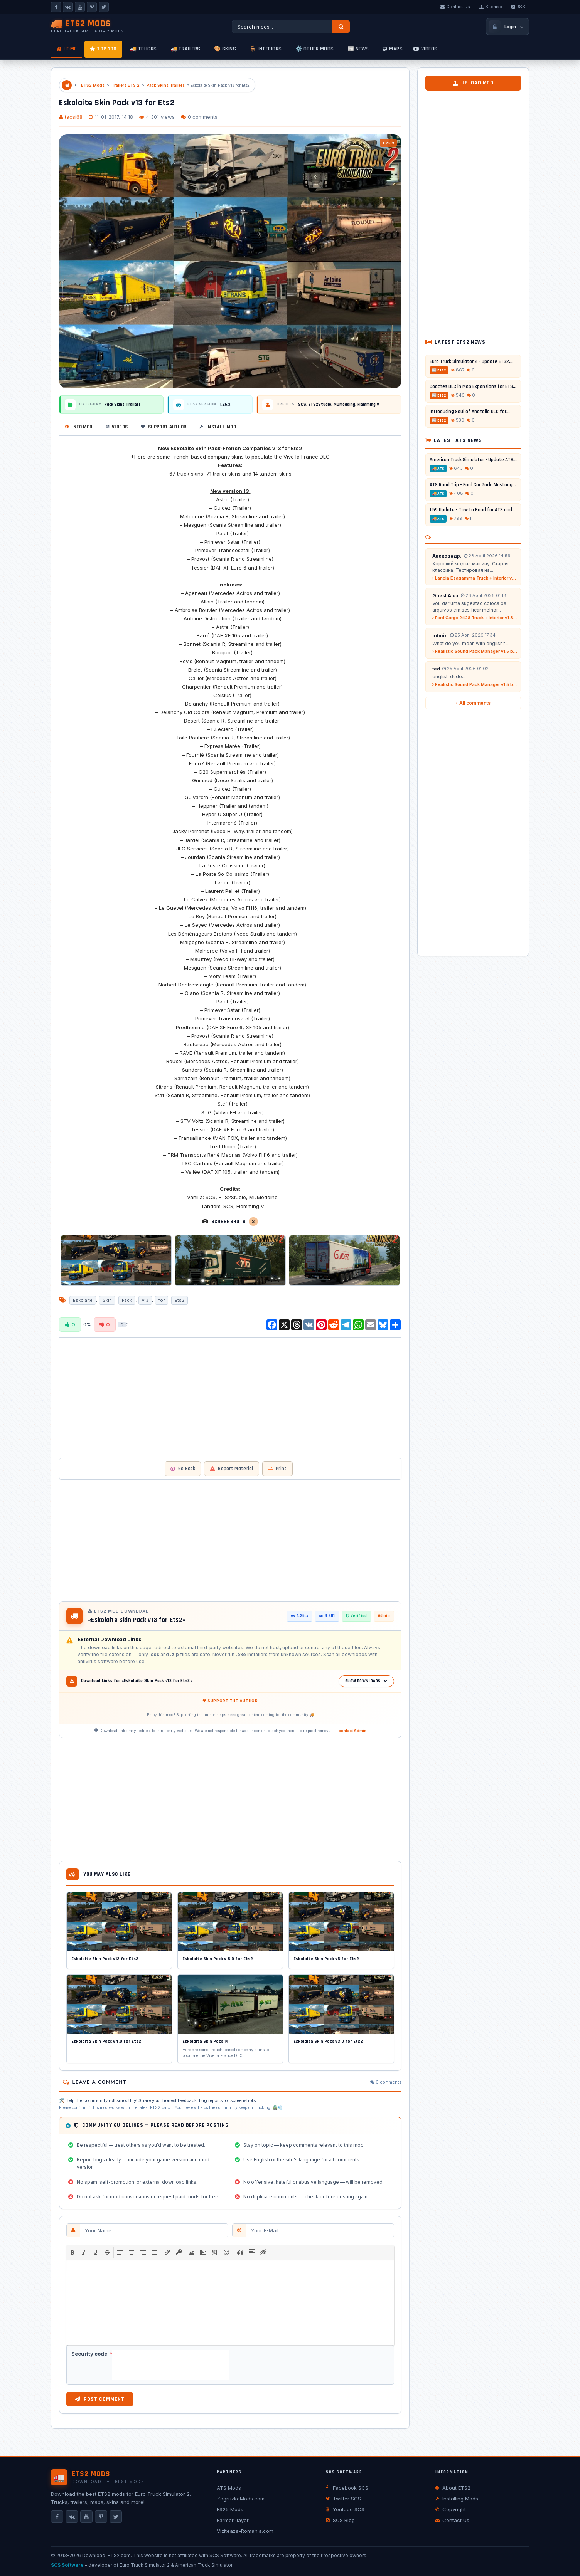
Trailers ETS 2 (125, 85)
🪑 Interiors (266, 48)
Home (66, 48)
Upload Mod (473, 82)
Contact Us (455, 6)
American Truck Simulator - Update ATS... (473, 460)
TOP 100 (103, 48)
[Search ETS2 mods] (282, 26)
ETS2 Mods (93, 85)
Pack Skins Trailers (166, 85)
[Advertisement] (230, 1397)
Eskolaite (83, 1300)
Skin (107, 1300)
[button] (72, 2252)
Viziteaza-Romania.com (245, 2531)
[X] (104, 7)
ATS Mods (229, 2488)
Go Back (182, 1468)
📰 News (358, 48)
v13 (145, 1300)
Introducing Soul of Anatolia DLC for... (470, 411)
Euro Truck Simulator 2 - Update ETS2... (471, 361)
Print (277, 1468)
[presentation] (72, 2252)
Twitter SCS (343, 2498)
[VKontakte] (68, 7)
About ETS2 (452, 2488)
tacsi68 (74, 117)
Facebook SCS (347, 2488)
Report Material (231, 1468)
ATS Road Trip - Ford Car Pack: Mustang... (473, 485)
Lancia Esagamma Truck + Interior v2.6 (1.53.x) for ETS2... (474, 578)
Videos (425, 48)
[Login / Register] (507, 26)
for (161, 1300)
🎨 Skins (225, 48)
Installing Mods (456, 2498)
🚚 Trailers (185, 48)
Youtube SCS (345, 2509)
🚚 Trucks (143, 48)
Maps (393, 48)
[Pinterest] (92, 7)
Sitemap (490, 6)
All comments (473, 703)
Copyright (450, 2509)
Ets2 (179, 1300)
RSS (518, 6)
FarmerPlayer (233, 2520)
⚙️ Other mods (314, 48)
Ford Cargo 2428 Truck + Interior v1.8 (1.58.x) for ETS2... (474, 617)
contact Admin (352, 1730)
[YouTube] (80, 7)
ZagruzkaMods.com (241, 2498)
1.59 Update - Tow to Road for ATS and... (473, 510)
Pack (127, 1300)
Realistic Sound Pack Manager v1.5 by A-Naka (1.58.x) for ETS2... (474, 651)
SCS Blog (340, 2520)
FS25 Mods (230, 2509)
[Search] (341, 26)
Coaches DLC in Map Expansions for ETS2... (473, 386)
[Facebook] (56, 7)
